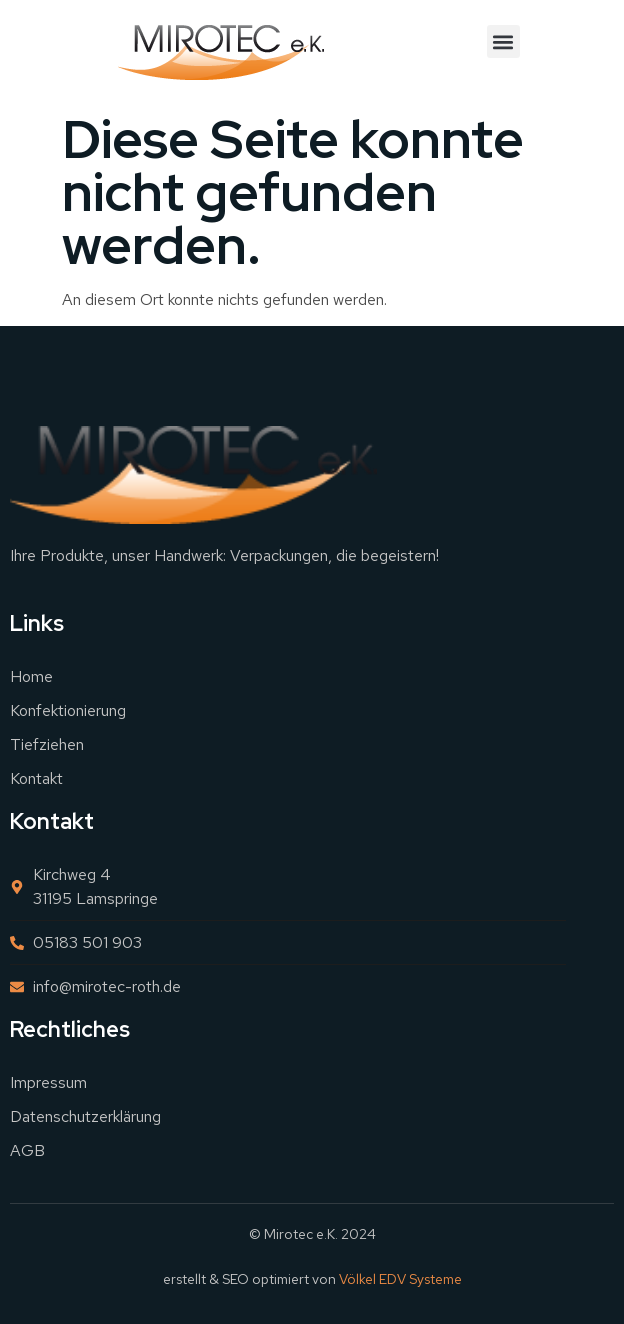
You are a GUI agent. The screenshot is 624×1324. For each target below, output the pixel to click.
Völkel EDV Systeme (400, 1279)
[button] (503, 41)
